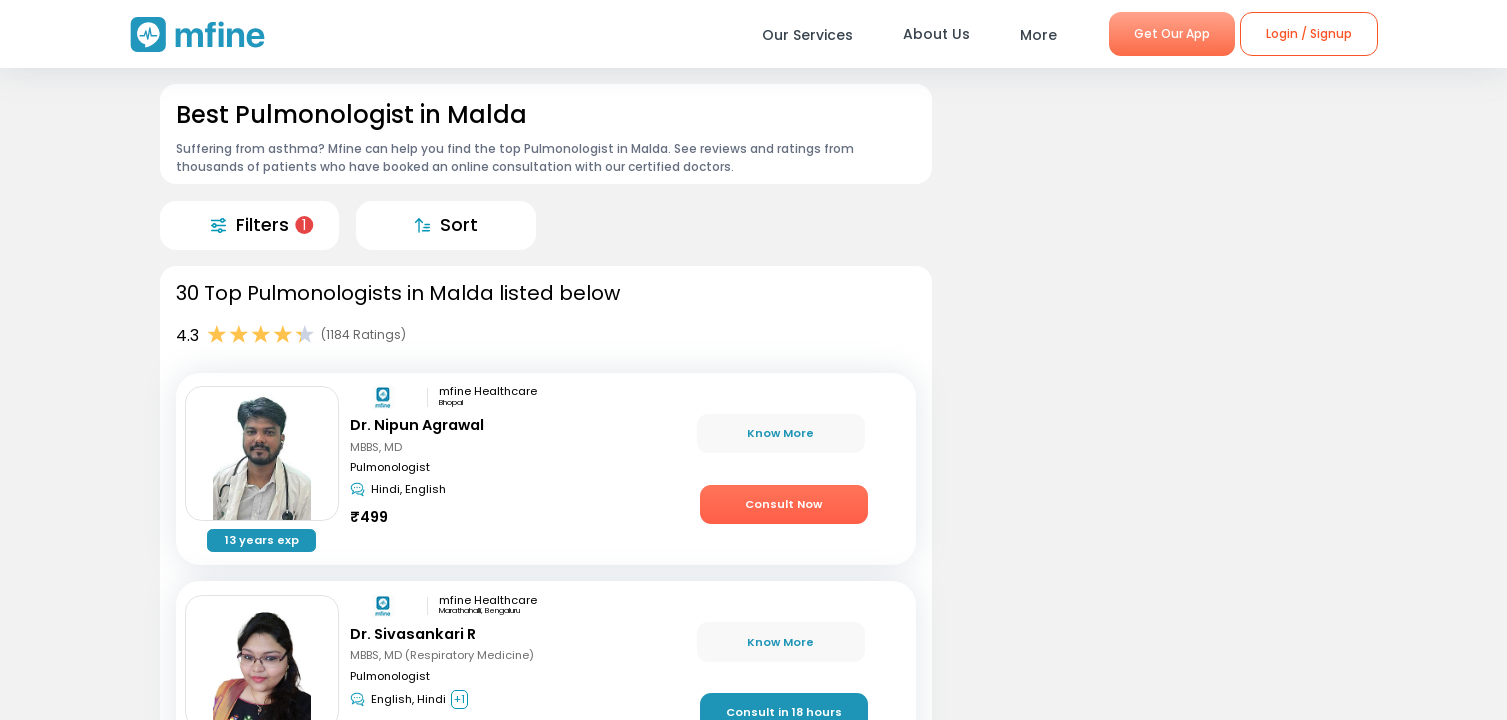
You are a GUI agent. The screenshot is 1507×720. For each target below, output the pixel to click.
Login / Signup (1309, 33)
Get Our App (1172, 33)
